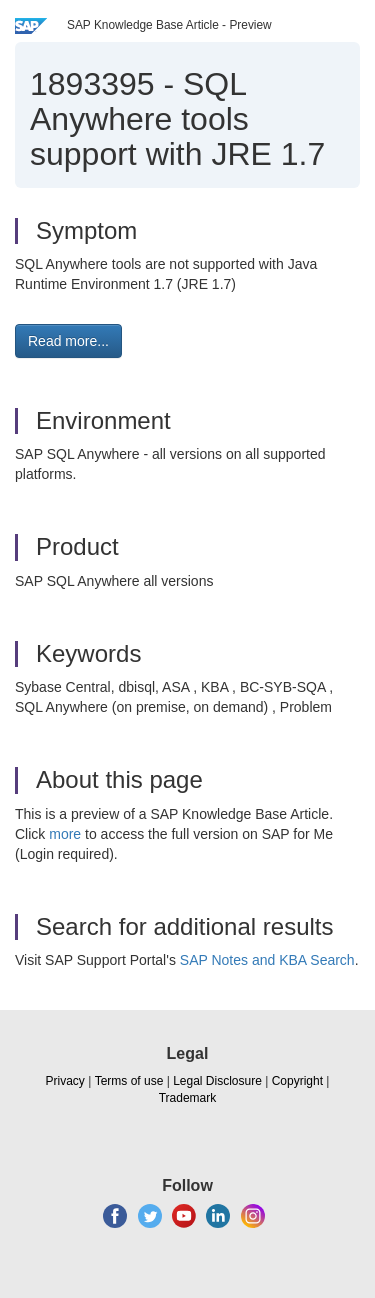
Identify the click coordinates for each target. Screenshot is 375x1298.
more (65, 834)
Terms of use (129, 1081)
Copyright (297, 1081)
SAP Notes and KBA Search (267, 960)
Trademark (188, 1098)
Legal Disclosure (217, 1081)
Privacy (65, 1081)
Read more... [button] (68, 341)
